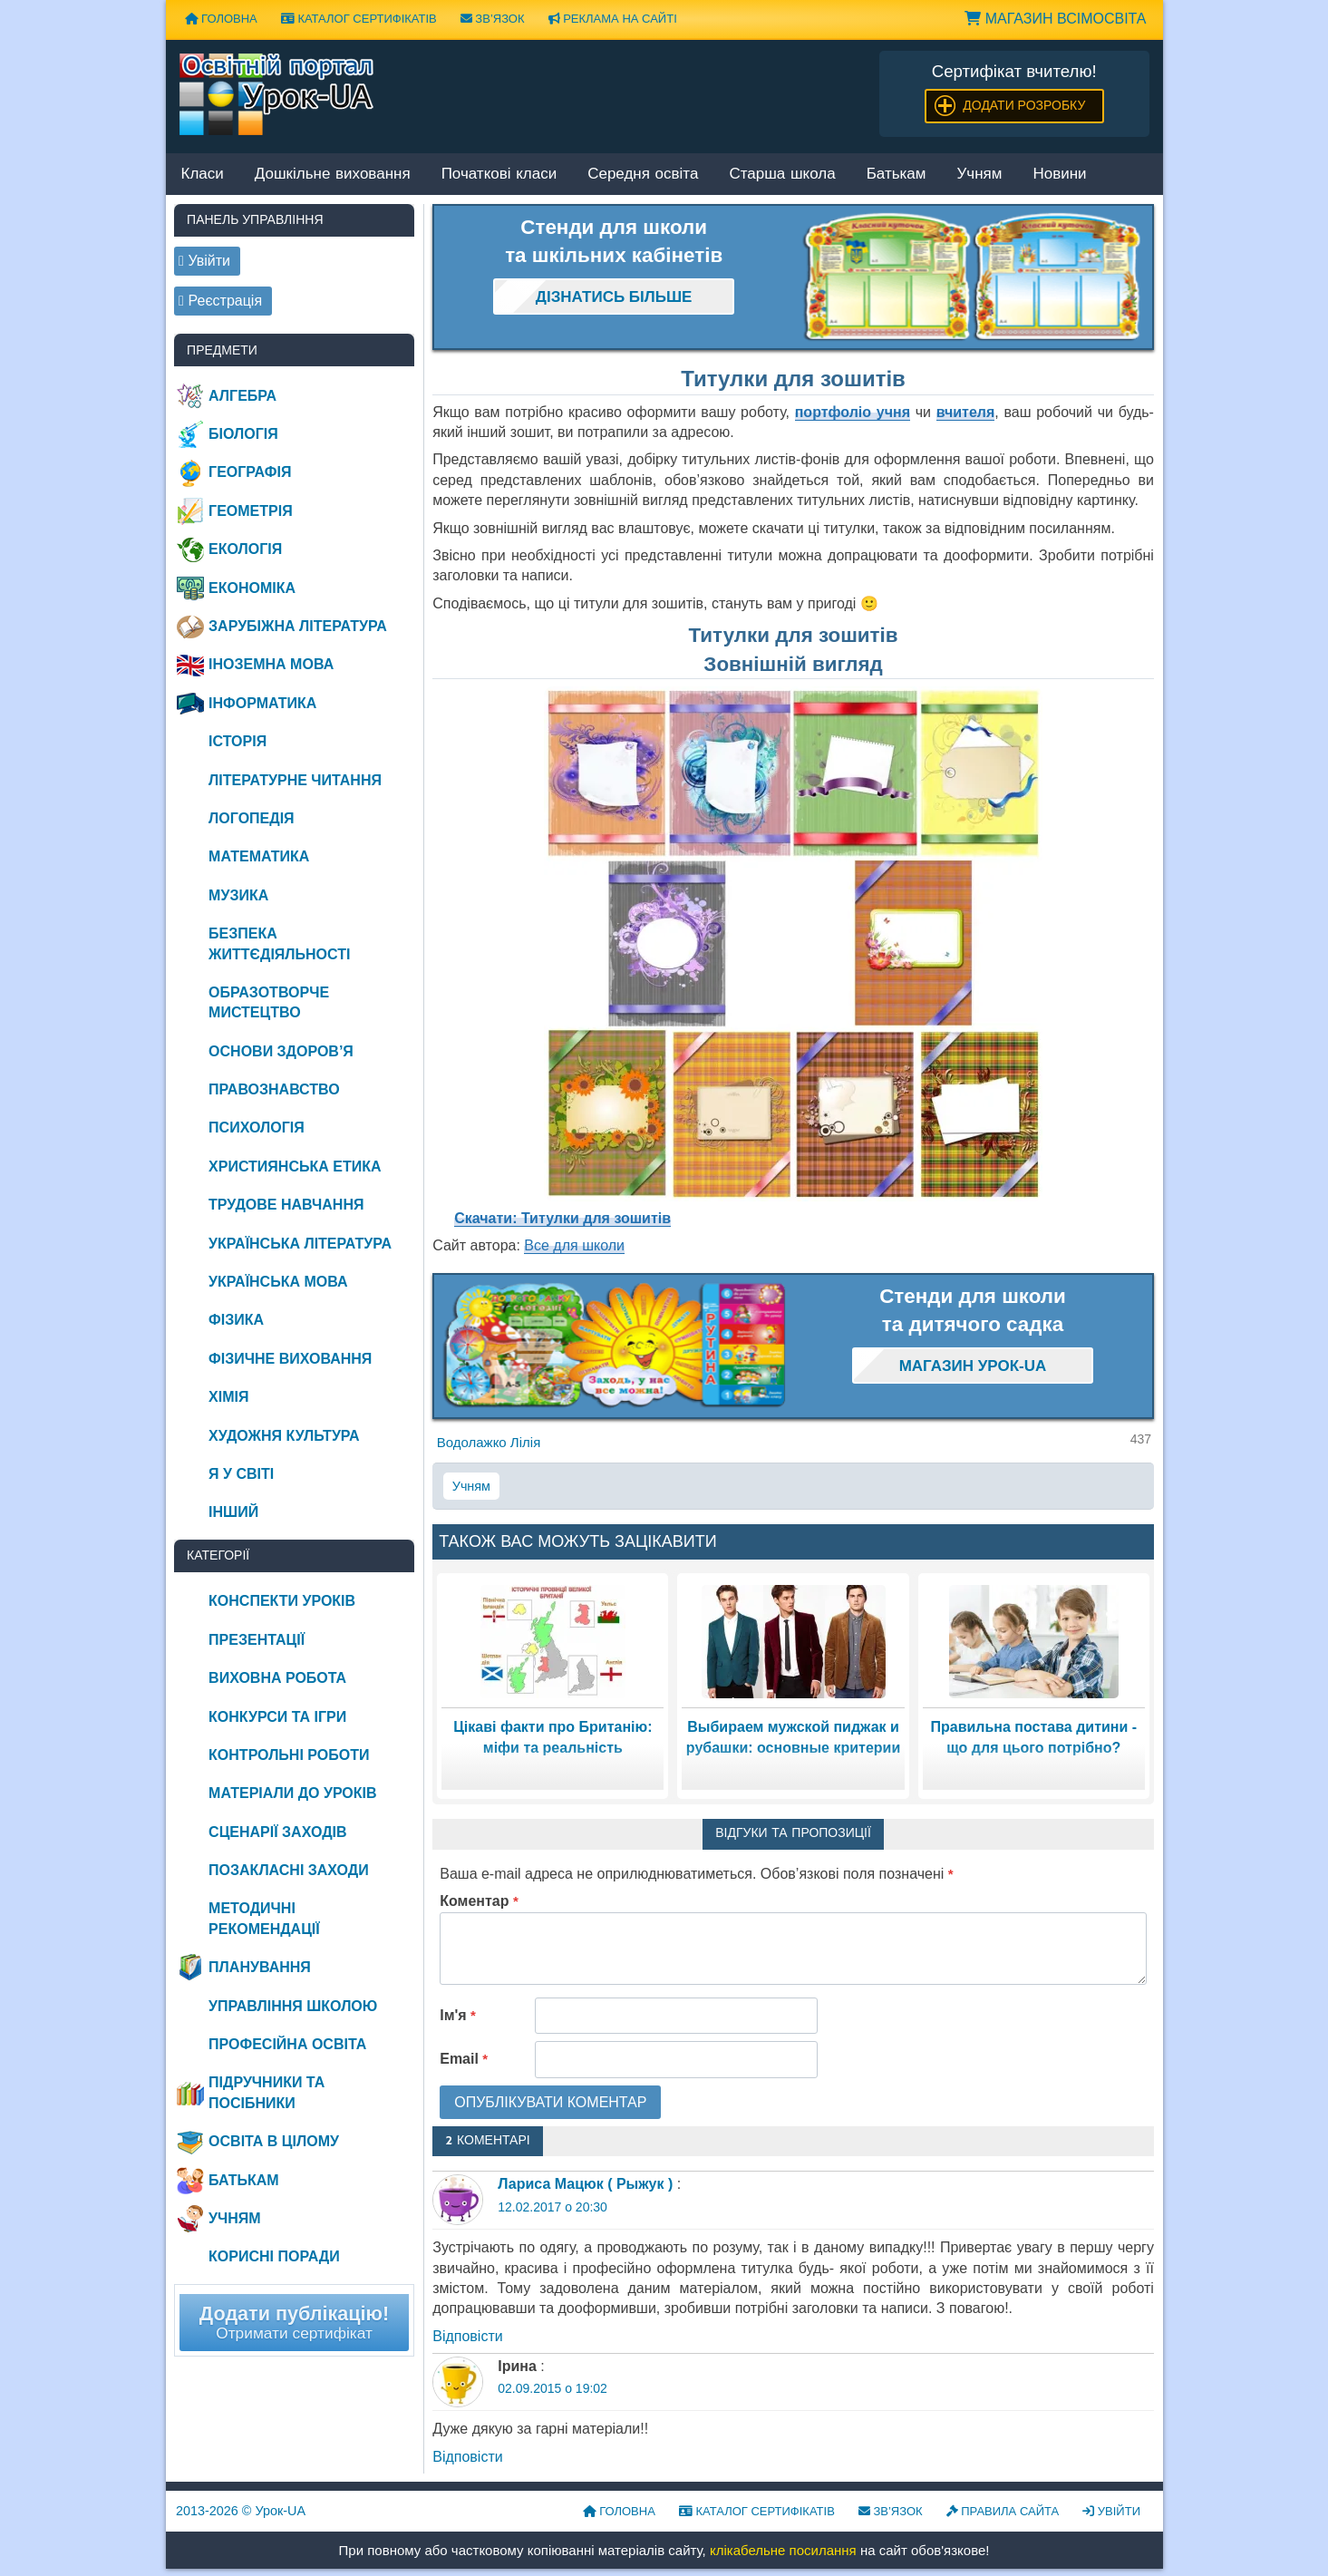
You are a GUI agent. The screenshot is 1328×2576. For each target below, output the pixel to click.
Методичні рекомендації (264, 1918)
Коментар (479, 1901)
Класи (202, 174)
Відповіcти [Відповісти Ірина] (467, 2456)
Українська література (300, 1243)
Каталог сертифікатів (359, 18)
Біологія (243, 434)
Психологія (256, 1127)
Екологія (245, 549)
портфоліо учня (852, 412)
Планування (259, 1967)
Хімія (228, 1397)
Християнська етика (294, 1166)
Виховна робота (277, 1678)
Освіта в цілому (273, 2141)
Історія (237, 741)
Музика (238, 895)
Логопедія (251, 818)
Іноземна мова (271, 664)
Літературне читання (295, 780)
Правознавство (274, 1089)
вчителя (965, 412)
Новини (1059, 174)
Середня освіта (642, 174)
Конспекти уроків (281, 1601)
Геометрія (250, 511)
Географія (249, 472)
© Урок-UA (240, 2510)
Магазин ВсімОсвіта (1055, 18)
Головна (221, 18)
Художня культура (284, 1436)
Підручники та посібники (266, 2092)
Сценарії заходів (277, 1832)
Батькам (896, 174)
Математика (258, 856)
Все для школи (574, 1245)
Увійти (1111, 2511)
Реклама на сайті (612, 18)
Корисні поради (274, 2256)
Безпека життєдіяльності (279, 943)
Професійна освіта (287, 2044)
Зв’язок (492, 18)
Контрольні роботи (288, 1755)
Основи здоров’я (281, 1051)
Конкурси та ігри (277, 1717)
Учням (980, 174)
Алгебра (242, 395)
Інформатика (262, 703)
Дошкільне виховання (333, 174)
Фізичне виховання (290, 1358)
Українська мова (277, 1281)
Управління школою (292, 2006)
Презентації (256, 1640)
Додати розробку (1024, 105)
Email (464, 2058)
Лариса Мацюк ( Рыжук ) (585, 2184)
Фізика (236, 1319)
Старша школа (782, 174)
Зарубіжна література (297, 626)
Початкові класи (499, 174)
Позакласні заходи (288, 1870)
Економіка (252, 588)
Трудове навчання (286, 1204)
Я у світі (241, 1474)
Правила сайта (1003, 2511)
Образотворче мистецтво (268, 1002)
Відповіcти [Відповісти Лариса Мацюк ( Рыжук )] (467, 2336)
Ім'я (458, 2015)
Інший (233, 1512)
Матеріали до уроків (292, 1793)
